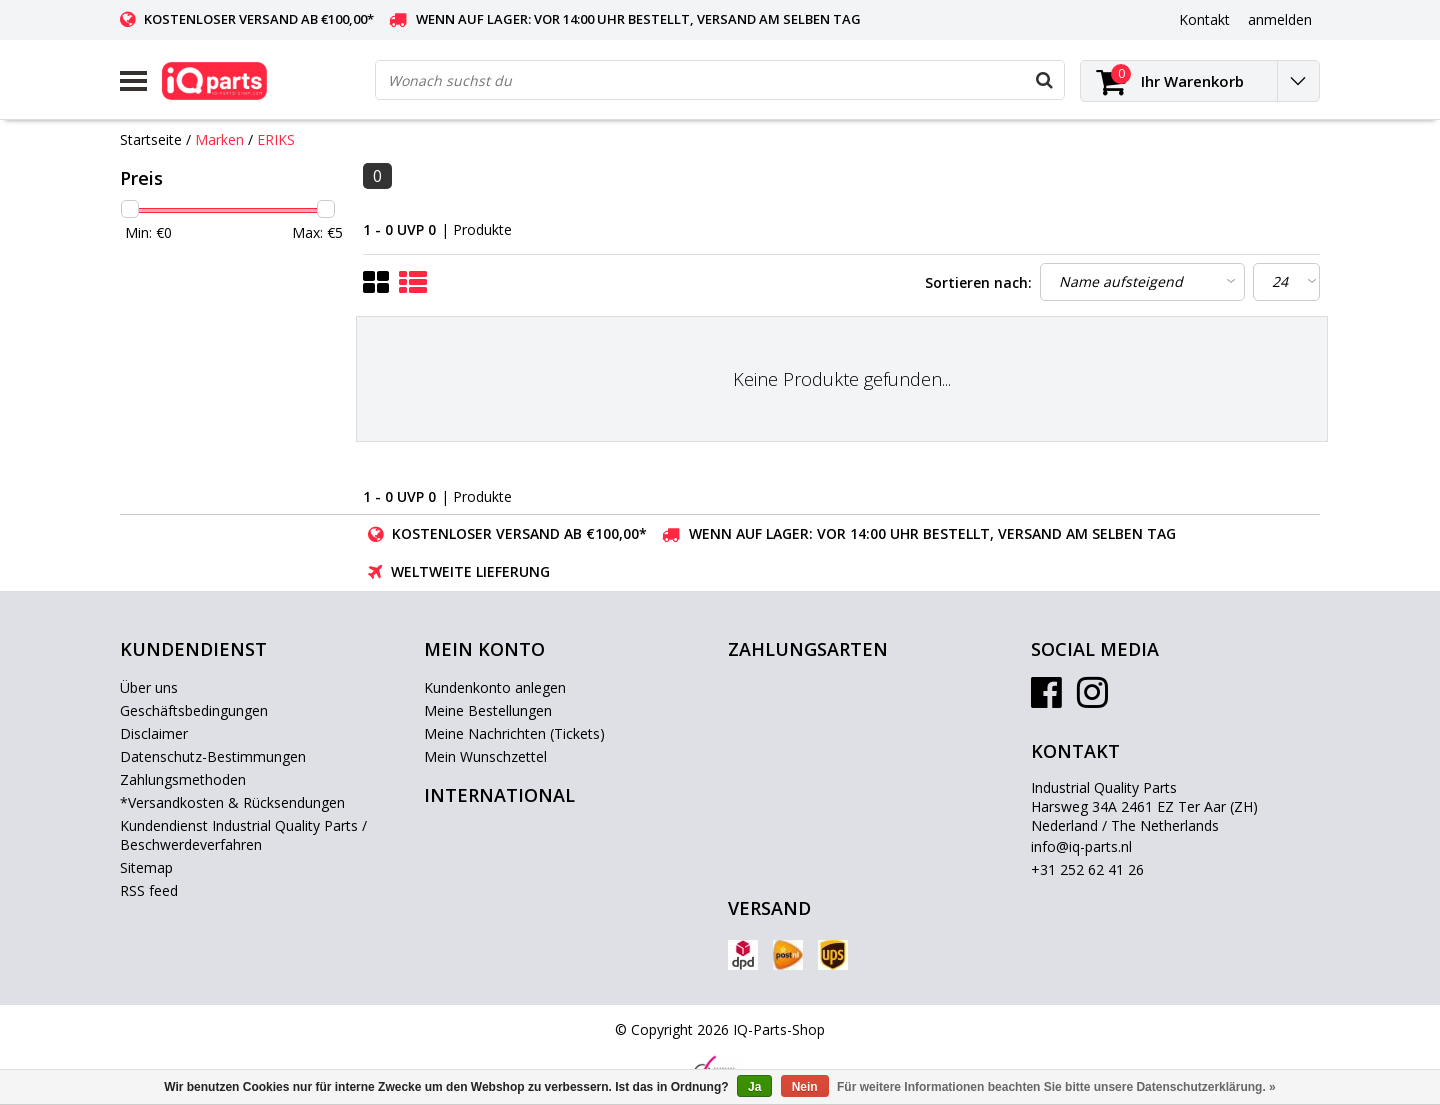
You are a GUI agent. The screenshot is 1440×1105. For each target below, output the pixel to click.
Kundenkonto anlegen (495, 687)
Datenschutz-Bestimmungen (213, 756)
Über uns (149, 687)
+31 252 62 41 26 (1087, 869)
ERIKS (276, 139)
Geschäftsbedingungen (194, 710)
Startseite (151, 139)
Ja (754, 1087)
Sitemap (146, 867)
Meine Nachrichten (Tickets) (514, 733)
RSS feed (149, 890)
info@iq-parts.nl (1081, 846)
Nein (805, 1087)
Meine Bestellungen (488, 710)
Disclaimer (154, 733)
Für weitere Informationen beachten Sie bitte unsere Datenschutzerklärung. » (1056, 1087)
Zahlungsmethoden (183, 779)
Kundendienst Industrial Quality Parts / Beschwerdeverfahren (243, 835)
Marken (219, 139)
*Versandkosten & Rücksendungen (232, 802)
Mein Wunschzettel (485, 756)
